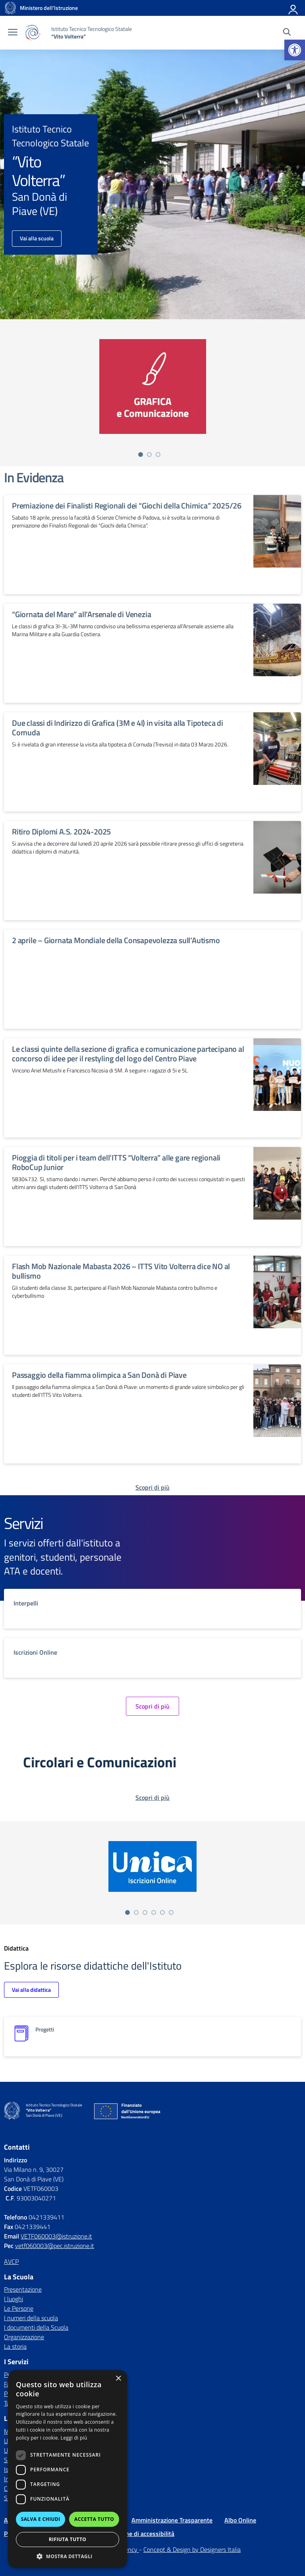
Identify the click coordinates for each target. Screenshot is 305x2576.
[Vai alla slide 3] (158, 454)
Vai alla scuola (37, 238)
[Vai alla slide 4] (153, 1912)
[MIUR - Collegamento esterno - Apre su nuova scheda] (49, 8)
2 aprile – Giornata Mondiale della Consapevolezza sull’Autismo (116, 940)
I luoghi (13, 2299)
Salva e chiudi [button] (40, 2519)
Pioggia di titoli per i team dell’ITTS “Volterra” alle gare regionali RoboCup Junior (116, 1162)
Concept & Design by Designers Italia (192, 2549)
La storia (15, 2346)
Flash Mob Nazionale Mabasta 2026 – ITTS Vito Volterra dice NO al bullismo (121, 1271)
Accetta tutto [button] (94, 2519)
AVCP (11, 2261)
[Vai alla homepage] (10, 8)
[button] (294, 50)
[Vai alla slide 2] (149, 454)
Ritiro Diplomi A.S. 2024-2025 (61, 831)
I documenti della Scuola (36, 2327)
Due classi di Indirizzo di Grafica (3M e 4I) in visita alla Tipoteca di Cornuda (117, 727)
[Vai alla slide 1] (140, 454)
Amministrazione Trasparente (171, 2520)
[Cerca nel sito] (287, 33)
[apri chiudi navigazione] (12, 33)
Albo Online (240, 2520)
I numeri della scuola (31, 2318)
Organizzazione (24, 2337)
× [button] (118, 2379)
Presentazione (23, 2289)
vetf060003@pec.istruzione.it (54, 2245)
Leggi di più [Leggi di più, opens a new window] (74, 2437)
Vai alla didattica (31, 1989)
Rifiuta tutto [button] (68, 2539)
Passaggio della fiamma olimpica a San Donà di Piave (99, 1375)
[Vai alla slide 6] (171, 1912)
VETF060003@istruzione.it (56, 2236)
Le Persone (18, 2308)
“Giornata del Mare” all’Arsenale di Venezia (81, 614)
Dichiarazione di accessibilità (135, 2533)
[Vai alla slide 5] (162, 1912)
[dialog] (67, 2469)
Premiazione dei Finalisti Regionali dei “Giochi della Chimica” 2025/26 (126, 505)
